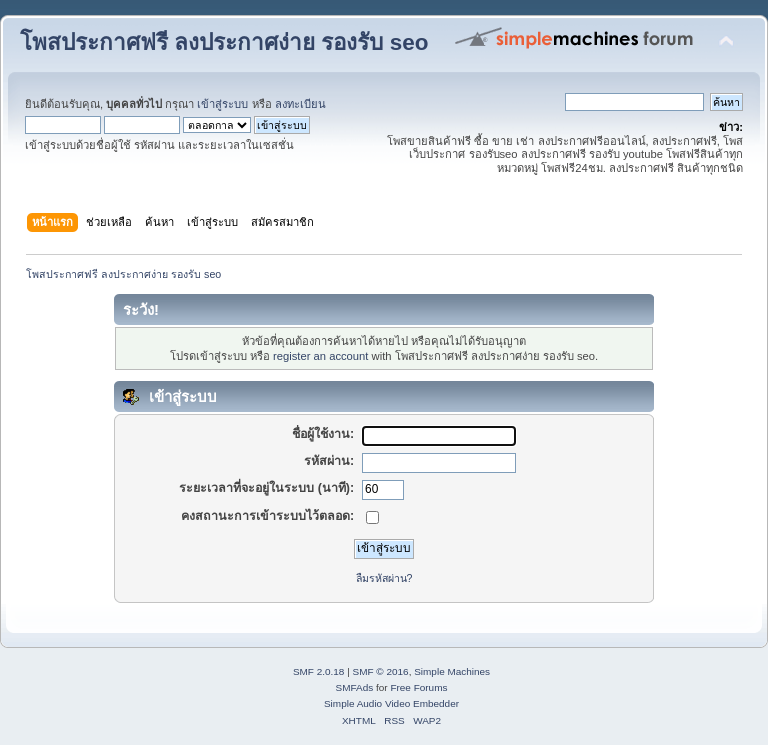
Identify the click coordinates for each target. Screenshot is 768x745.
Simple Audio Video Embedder (391, 703)
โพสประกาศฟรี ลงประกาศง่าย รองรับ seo (224, 42)
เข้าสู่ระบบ (222, 104)
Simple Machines (452, 671)
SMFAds (355, 687)
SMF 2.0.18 (319, 671)
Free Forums (418, 687)
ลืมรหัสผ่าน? (384, 578)
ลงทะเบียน (300, 104)
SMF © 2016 (381, 671)
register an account (320, 356)
